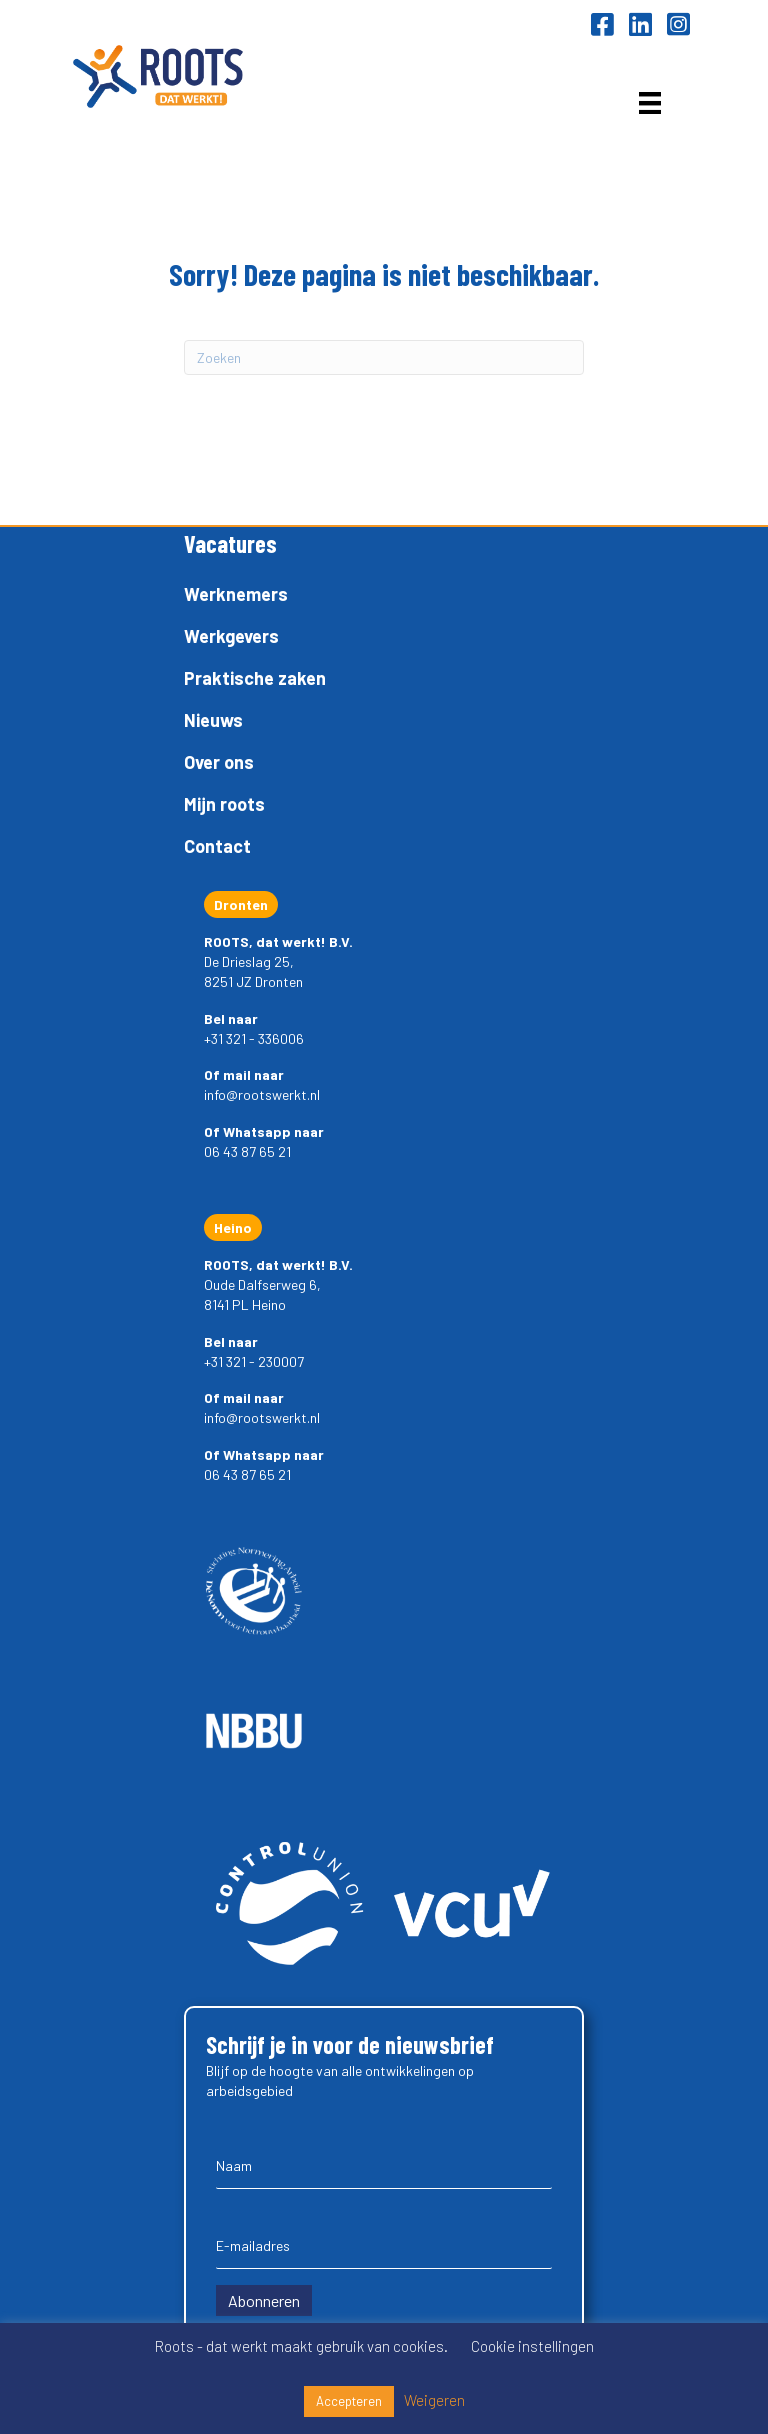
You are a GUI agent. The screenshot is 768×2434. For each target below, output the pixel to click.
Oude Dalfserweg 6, (262, 1284)
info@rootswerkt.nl (262, 1094)
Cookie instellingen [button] (532, 2346)
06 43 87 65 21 (247, 1151)
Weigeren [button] (434, 2400)
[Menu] (650, 102)
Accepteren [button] (349, 2401)
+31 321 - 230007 (254, 1361)
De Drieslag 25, (249, 961)
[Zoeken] (384, 357)
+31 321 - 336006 (254, 1038)
